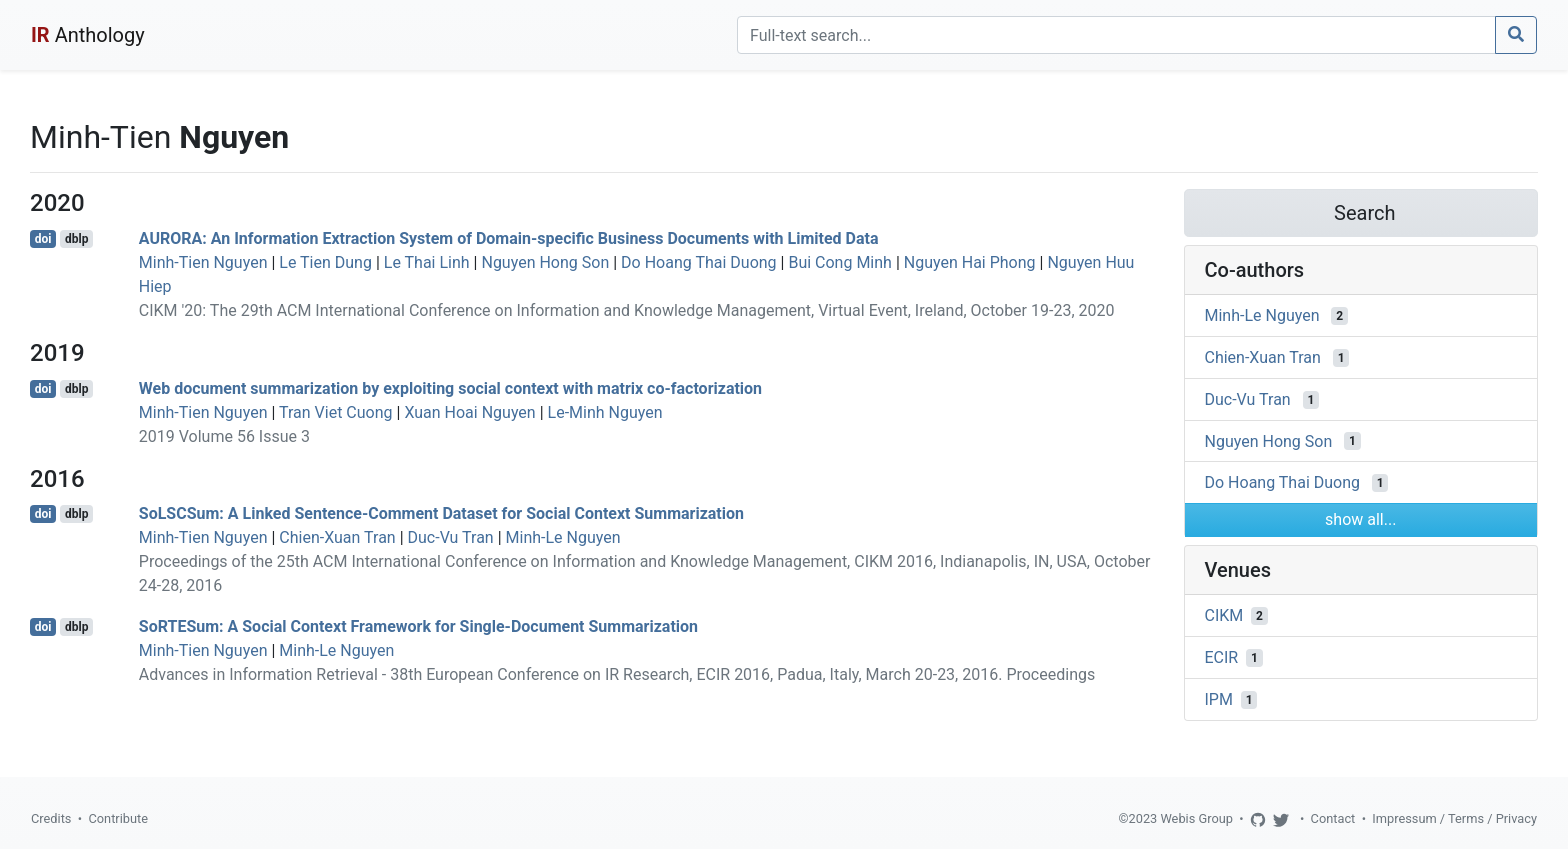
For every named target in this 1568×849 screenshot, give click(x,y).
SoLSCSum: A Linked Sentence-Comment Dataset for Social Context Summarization (441, 513)
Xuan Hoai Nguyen (469, 412)
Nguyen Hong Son (545, 262)
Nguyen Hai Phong (970, 262)
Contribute (118, 818)
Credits (51, 818)
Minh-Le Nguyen (563, 537)
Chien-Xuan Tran (337, 537)
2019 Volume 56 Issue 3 (224, 436)
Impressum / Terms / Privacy (1454, 818)
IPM (1219, 699)
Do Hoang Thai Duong (699, 262)
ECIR (1222, 657)
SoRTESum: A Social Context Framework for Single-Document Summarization (418, 626)
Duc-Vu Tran (451, 537)
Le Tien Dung (325, 262)
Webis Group (1196, 818)
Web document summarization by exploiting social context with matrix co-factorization (450, 388)
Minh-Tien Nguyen (203, 262)
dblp (76, 239)
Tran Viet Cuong (336, 412)
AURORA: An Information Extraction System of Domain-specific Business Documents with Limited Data (509, 238)
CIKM (1224, 615)
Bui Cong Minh (839, 262)
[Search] (1116, 35)
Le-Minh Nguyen (605, 412)
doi (43, 239)
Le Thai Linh (427, 262)
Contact (1333, 818)
